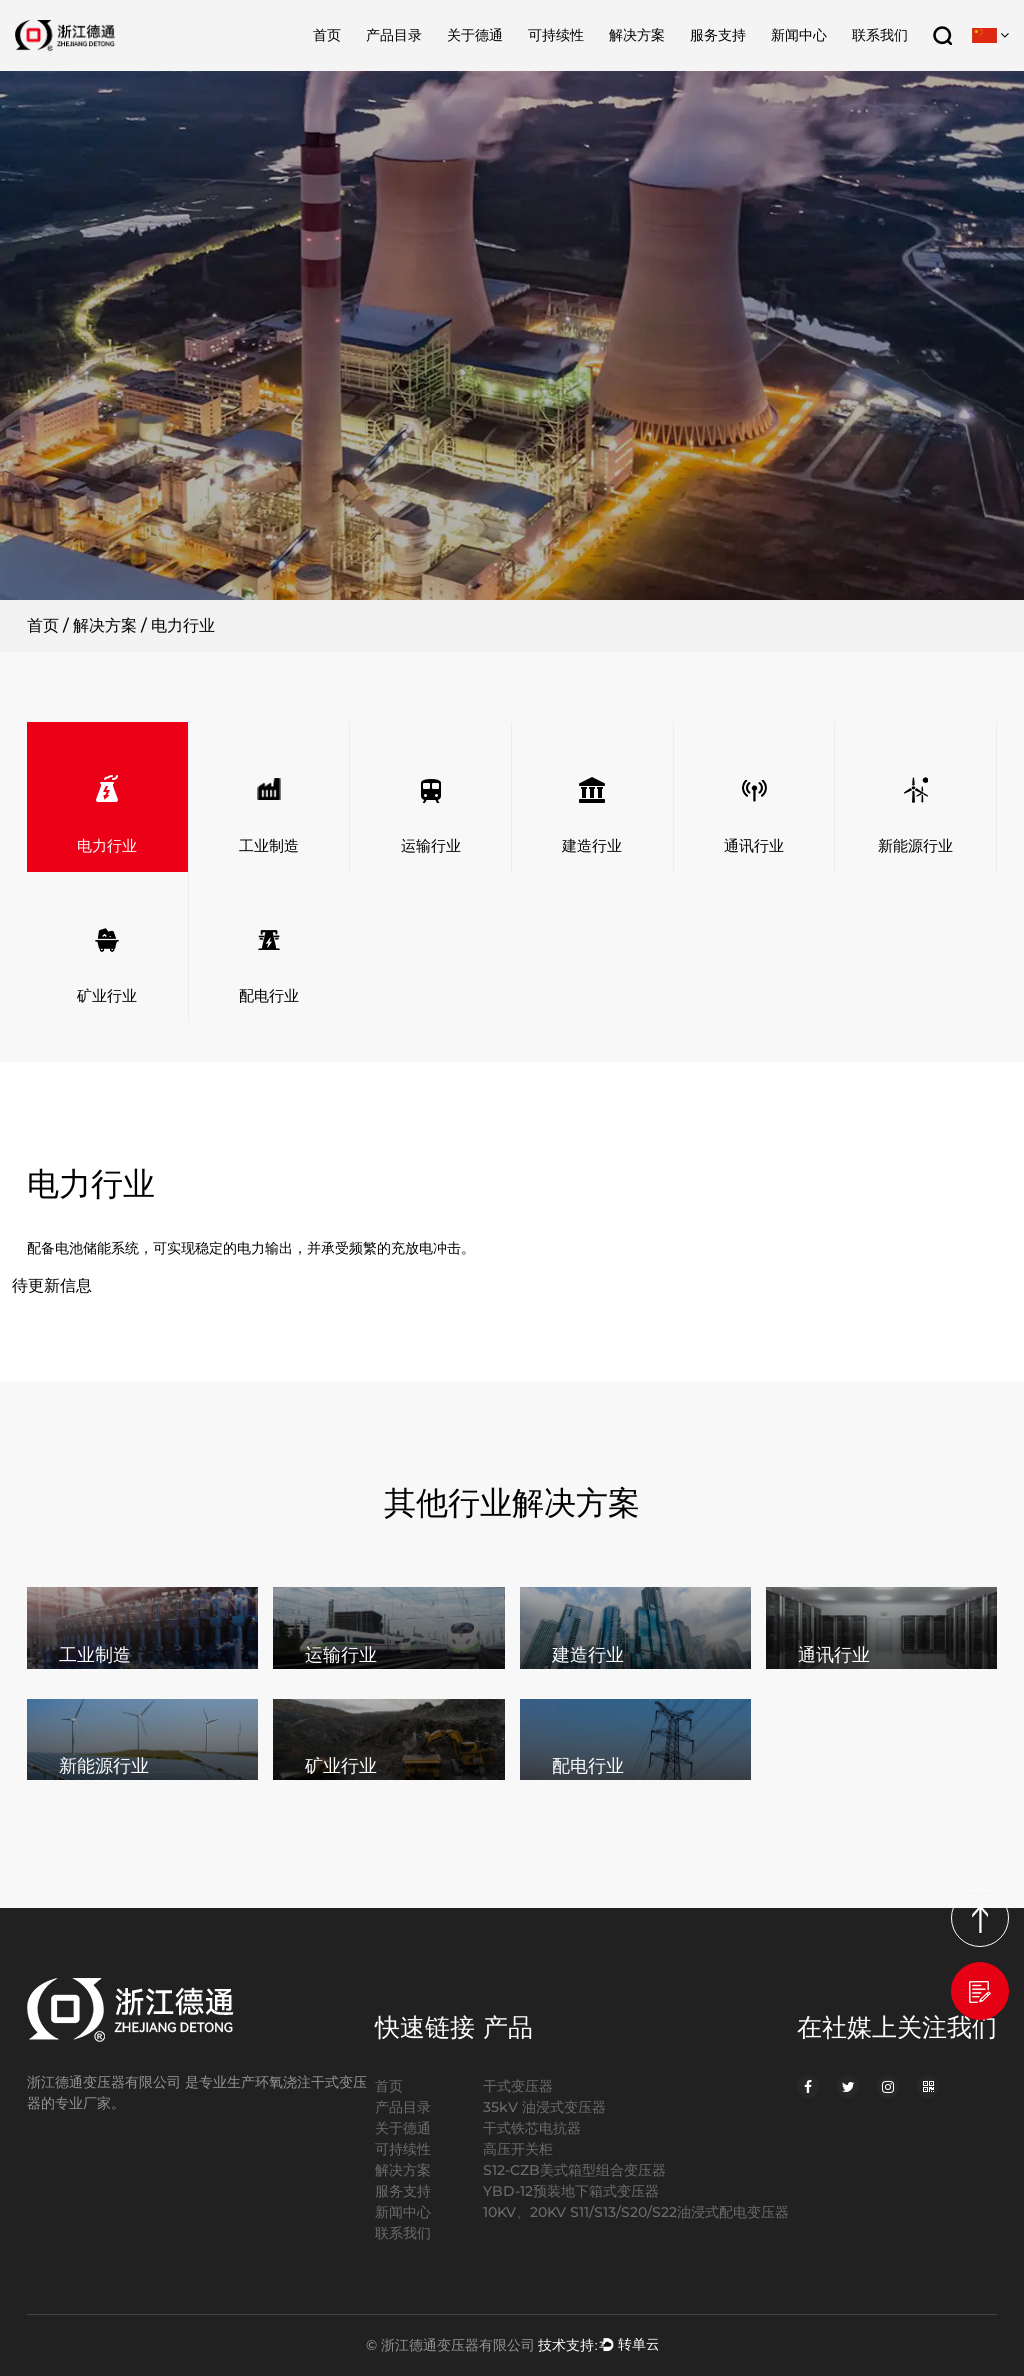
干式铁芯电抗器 (532, 2128)
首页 (327, 35)
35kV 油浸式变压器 (544, 2107)
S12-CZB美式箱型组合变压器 (574, 2170)
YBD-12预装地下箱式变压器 (571, 2191)
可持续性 (556, 35)
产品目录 (394, 35)
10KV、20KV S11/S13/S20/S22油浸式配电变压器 (636, 2212)
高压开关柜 (518, 2149)
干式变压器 (518, 2086)
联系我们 (880, 35)
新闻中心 (799, 35)
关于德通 (475, 35)
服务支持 (718, 35)
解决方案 (637, 35)
